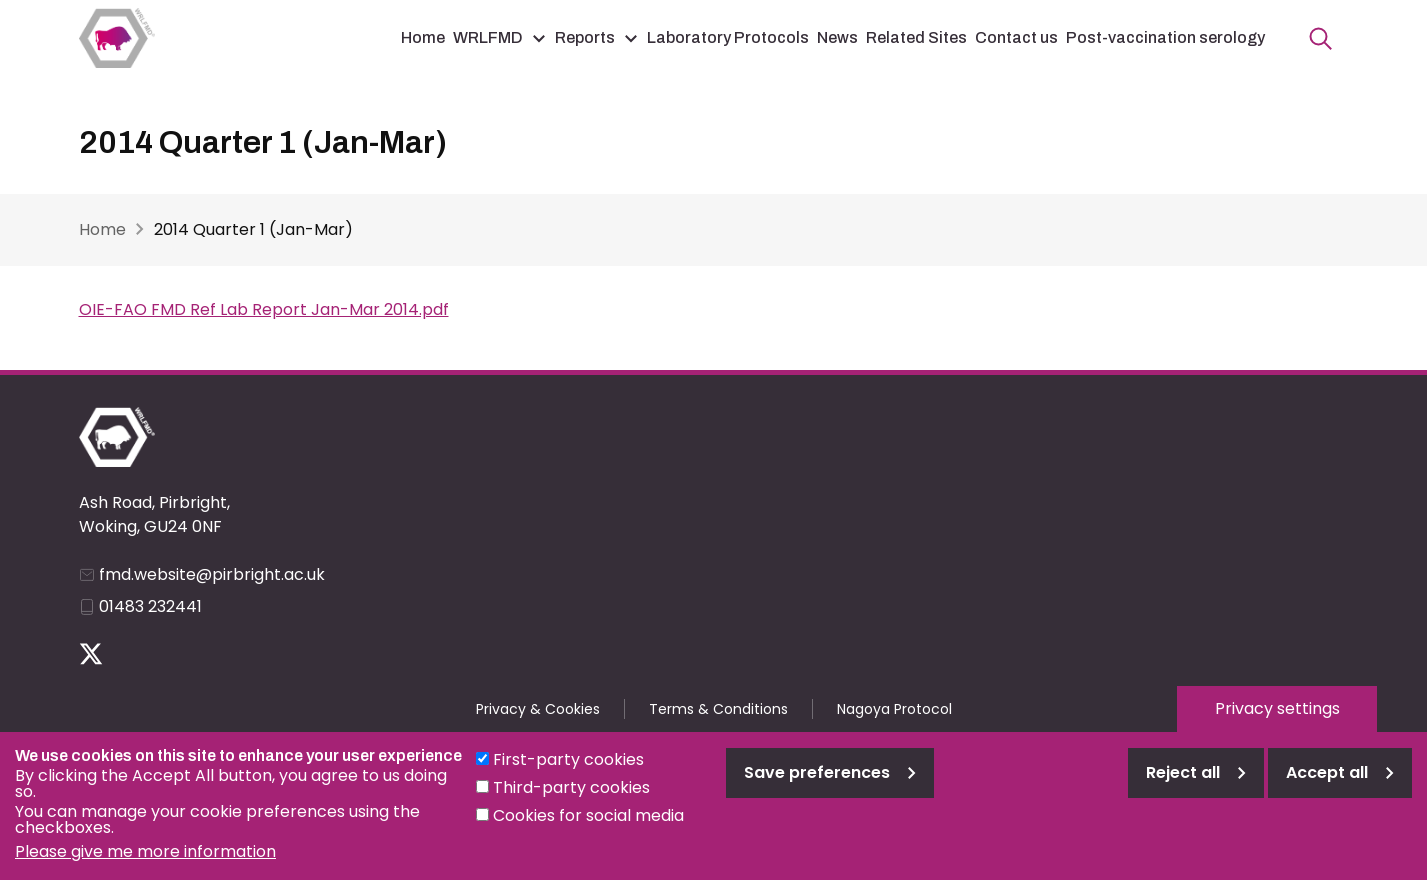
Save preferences (817, 776)
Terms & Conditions (718, 709)
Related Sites (916, 37)
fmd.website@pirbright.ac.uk (212, 574)
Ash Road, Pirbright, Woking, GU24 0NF (154, 514)
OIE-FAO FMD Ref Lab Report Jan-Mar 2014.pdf (264, 309)
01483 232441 (150, 606)
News (837, 37)
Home (423, 37)
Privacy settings (1277, 712)
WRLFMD (488, 37)
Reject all (1183, 776)
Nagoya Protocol (894, 709)
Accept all (1327, 776)
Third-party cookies (571, 791)
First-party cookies (568, 763)
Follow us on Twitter (91, 654)
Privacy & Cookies (538, 709)
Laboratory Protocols (728, 37)
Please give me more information (145, 855)
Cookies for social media (588, 819)
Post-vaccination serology (1165, 37)
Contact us (1016, 37)
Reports (585, 37)
